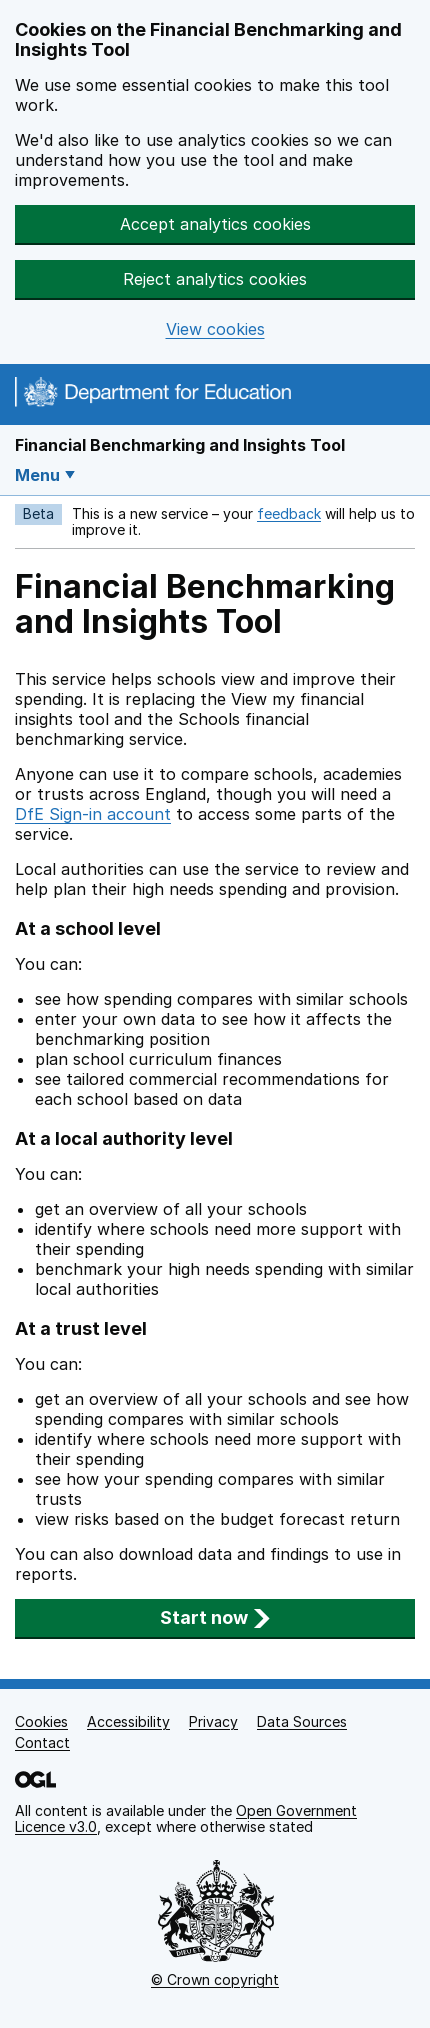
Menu (37, 475)
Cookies (41, 1721)
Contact (42, 1742)
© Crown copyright (215, 1979)
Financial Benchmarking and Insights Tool (180, 445)
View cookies (215, 329)
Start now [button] (215, 1617)
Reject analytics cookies (215, 279)
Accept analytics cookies (215, 224)
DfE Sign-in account (93, 814)
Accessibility (128, 1721)
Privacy (213, 1721)
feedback (289, 513)
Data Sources (302, 1721)
